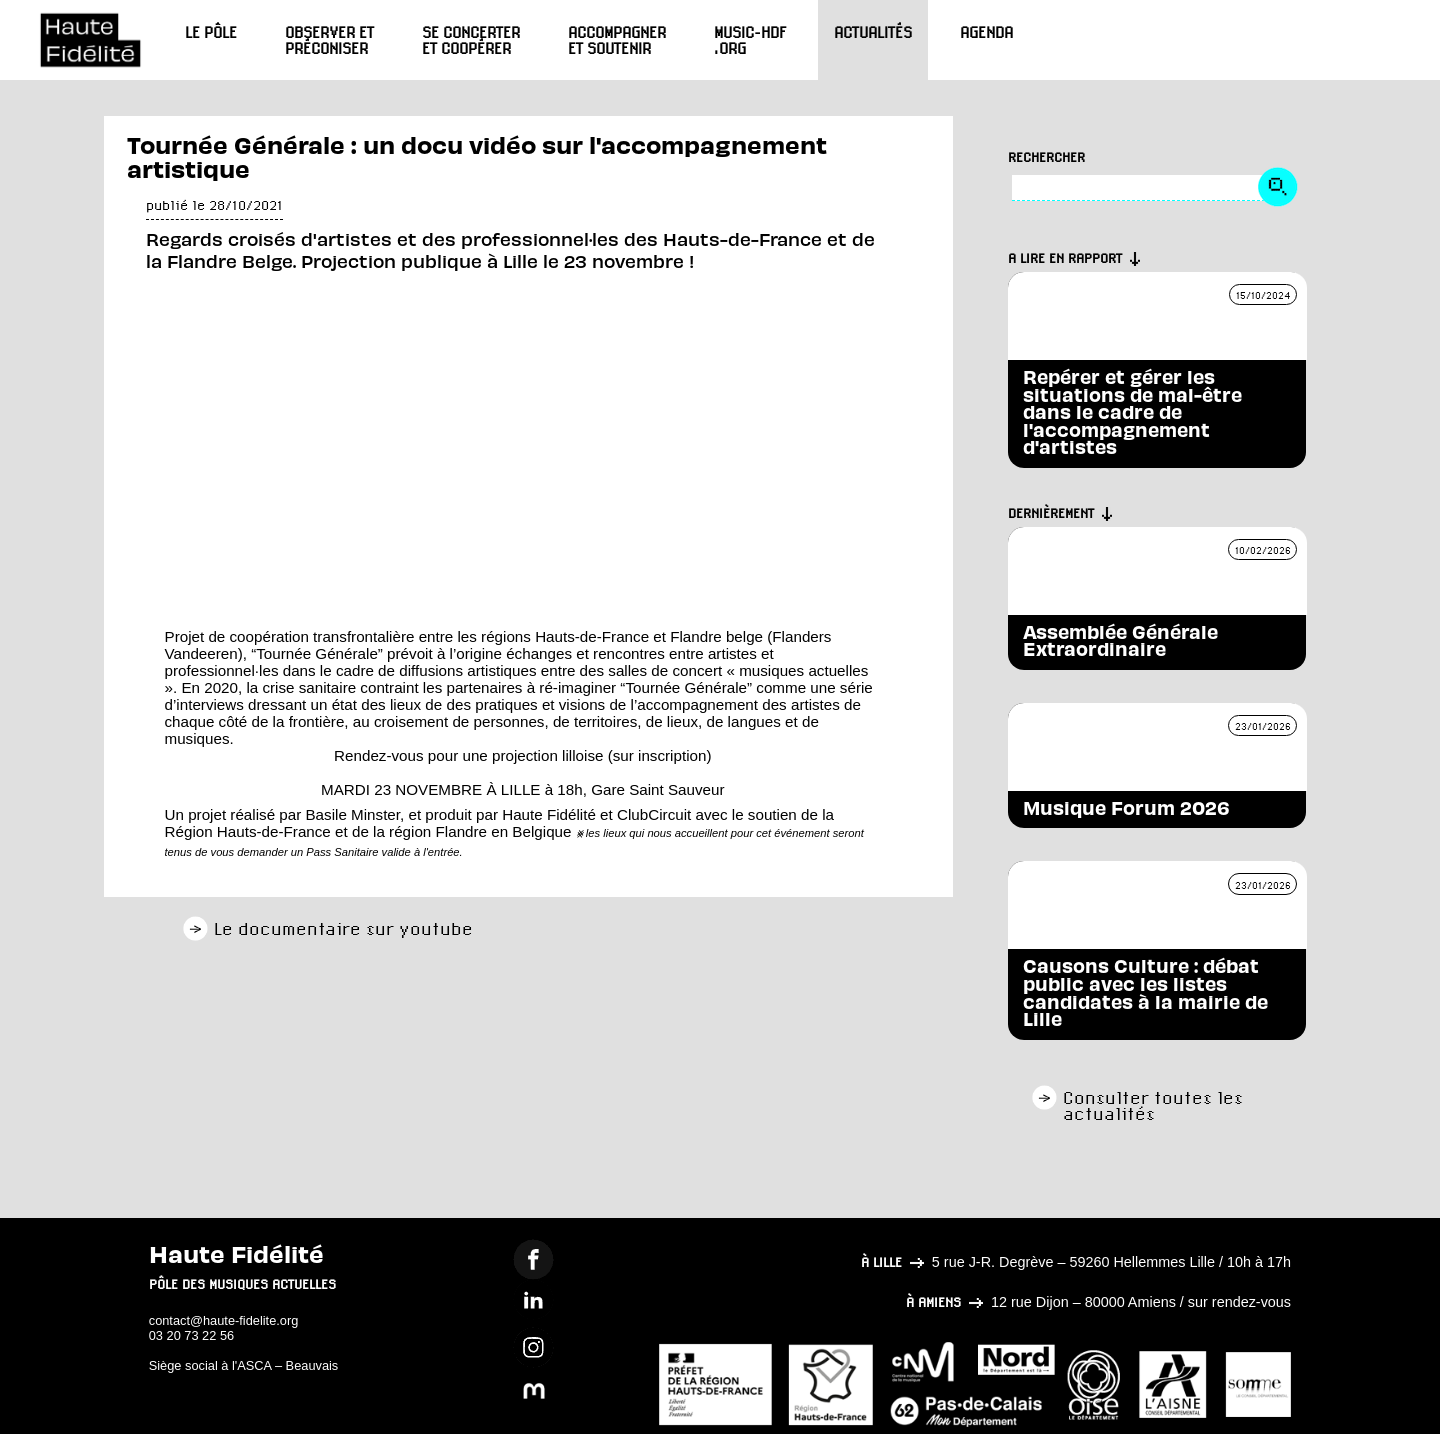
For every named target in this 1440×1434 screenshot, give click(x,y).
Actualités (873, 32)
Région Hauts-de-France (248, 831)
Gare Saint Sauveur (657, 789)
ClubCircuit (654, 814)
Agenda (986, 32)
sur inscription (660, 755)
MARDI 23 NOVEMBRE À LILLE (430, 789)
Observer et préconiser (329, 40)
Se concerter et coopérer (471, 40)
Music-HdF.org (750, 40)
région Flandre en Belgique (480, 831)
